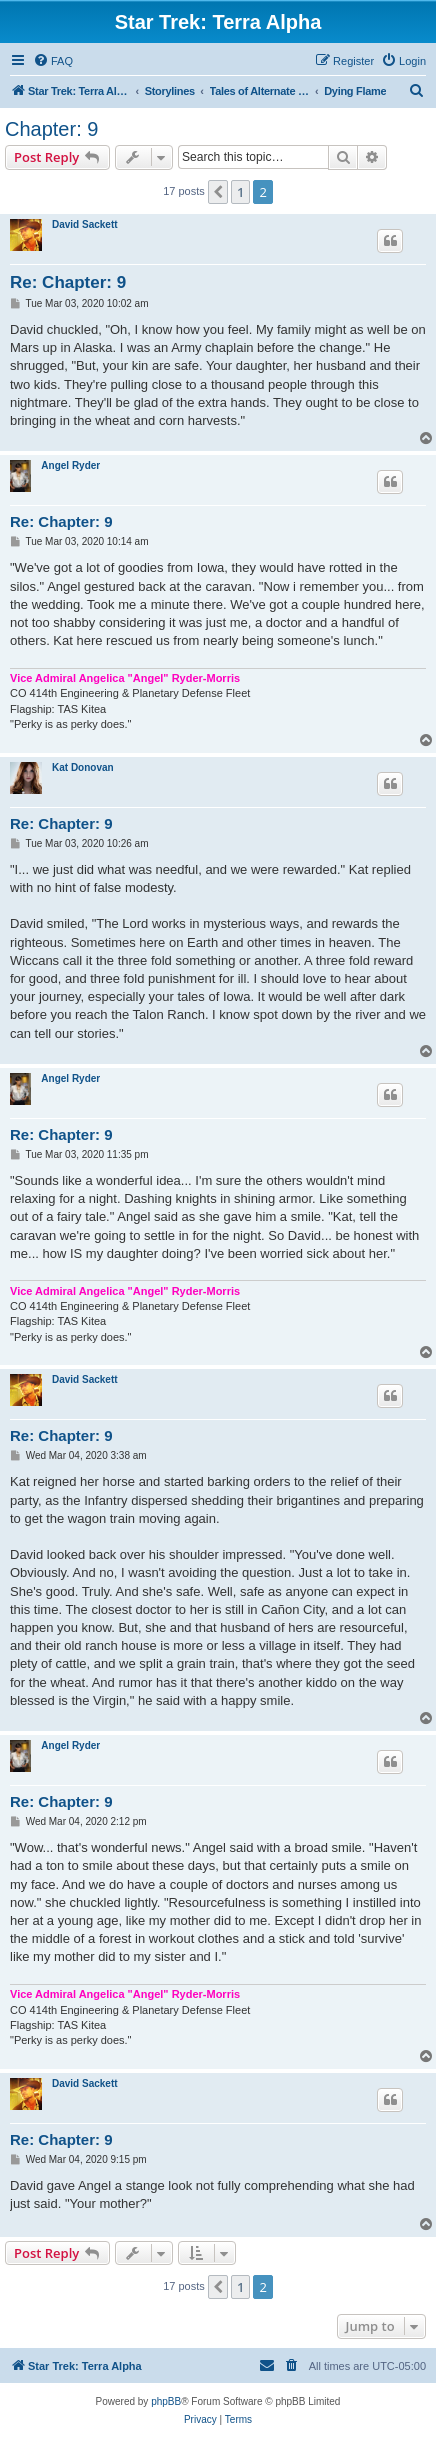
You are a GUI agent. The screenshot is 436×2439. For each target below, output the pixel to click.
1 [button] (240, 192)
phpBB (166, 2401)
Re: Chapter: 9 (68, 282)
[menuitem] (53, 61)
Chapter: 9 (51, 129)
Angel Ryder (70, 465)
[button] (218, 192)
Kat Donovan (83, 767)
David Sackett (85, 224)
